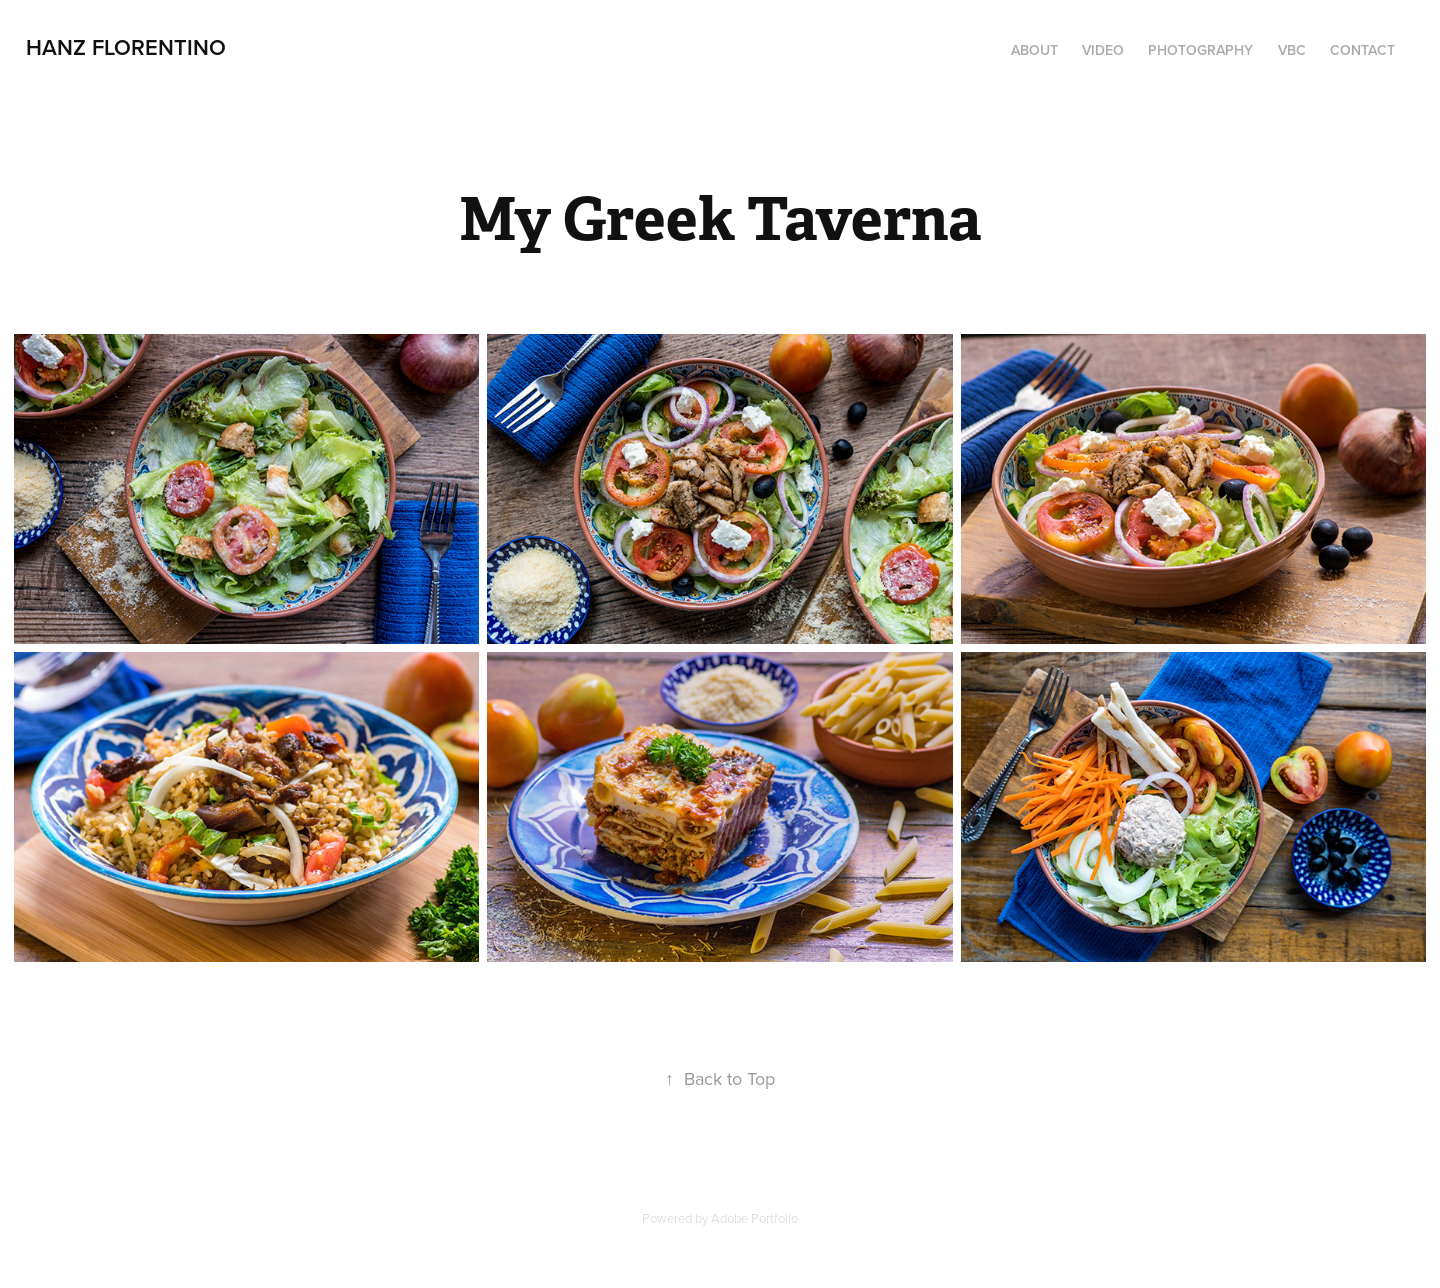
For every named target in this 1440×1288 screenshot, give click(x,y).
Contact (1362, 50)
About (1034, 50)
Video (1103, 50)
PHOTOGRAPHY (1200, 50)
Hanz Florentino (126, 47)
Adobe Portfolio (754, 1218)
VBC (1292, 50)
